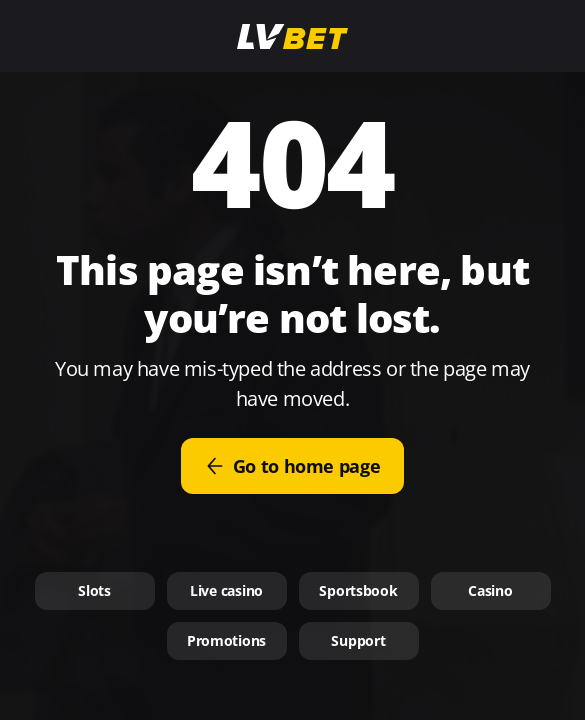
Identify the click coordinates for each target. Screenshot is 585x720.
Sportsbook (358, 590)
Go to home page (293, 466)
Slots (94, 590)
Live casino (226, 590)
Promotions (226, 640)
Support (358, 640)
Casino (490, 590)
